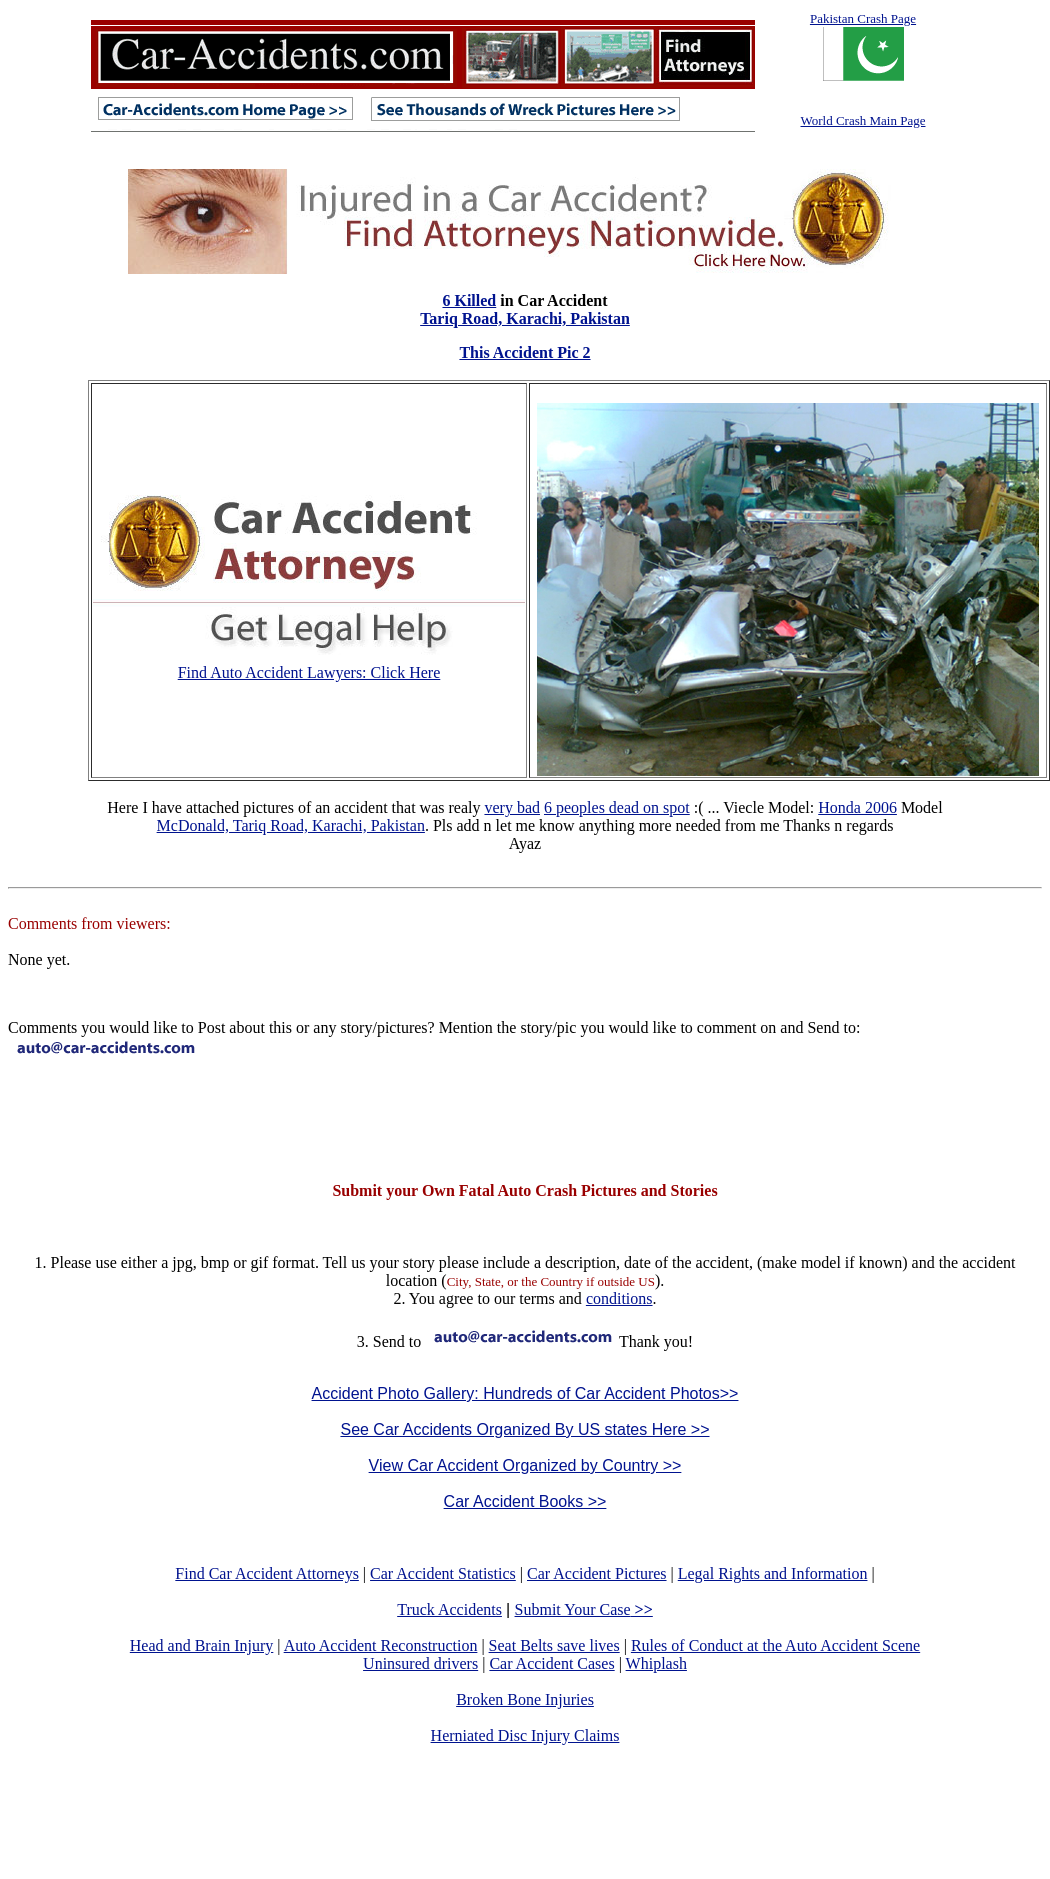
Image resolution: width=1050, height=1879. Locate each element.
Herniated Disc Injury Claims (525, 1735)
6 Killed (469, 300)
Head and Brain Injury (202, 1645)
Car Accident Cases (551, 1663)
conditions (619, 1298)
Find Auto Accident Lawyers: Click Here (309, 672)
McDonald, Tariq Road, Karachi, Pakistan (291, 825)
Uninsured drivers (420, 1663)
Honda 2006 (857, 807)
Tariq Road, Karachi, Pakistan (525, 318)
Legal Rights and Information (773, 1573)
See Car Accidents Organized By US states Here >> (524, 1429)
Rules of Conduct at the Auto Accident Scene (775, 1645)
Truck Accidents (449, 1609)
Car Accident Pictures (597, 1573)
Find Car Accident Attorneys (267, 1573)
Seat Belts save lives (554, 1645)
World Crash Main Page (863, 120)
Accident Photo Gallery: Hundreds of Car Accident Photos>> (525, 1393)
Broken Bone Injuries (525, 1699)
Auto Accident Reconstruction (381, 1645)
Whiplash (656, 1663)
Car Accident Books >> (525, 1501)
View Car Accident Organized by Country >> (525, 1465)
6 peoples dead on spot (617, 807)
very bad (512, 807)
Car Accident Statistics (443, 1573)
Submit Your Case (584, 1609)
